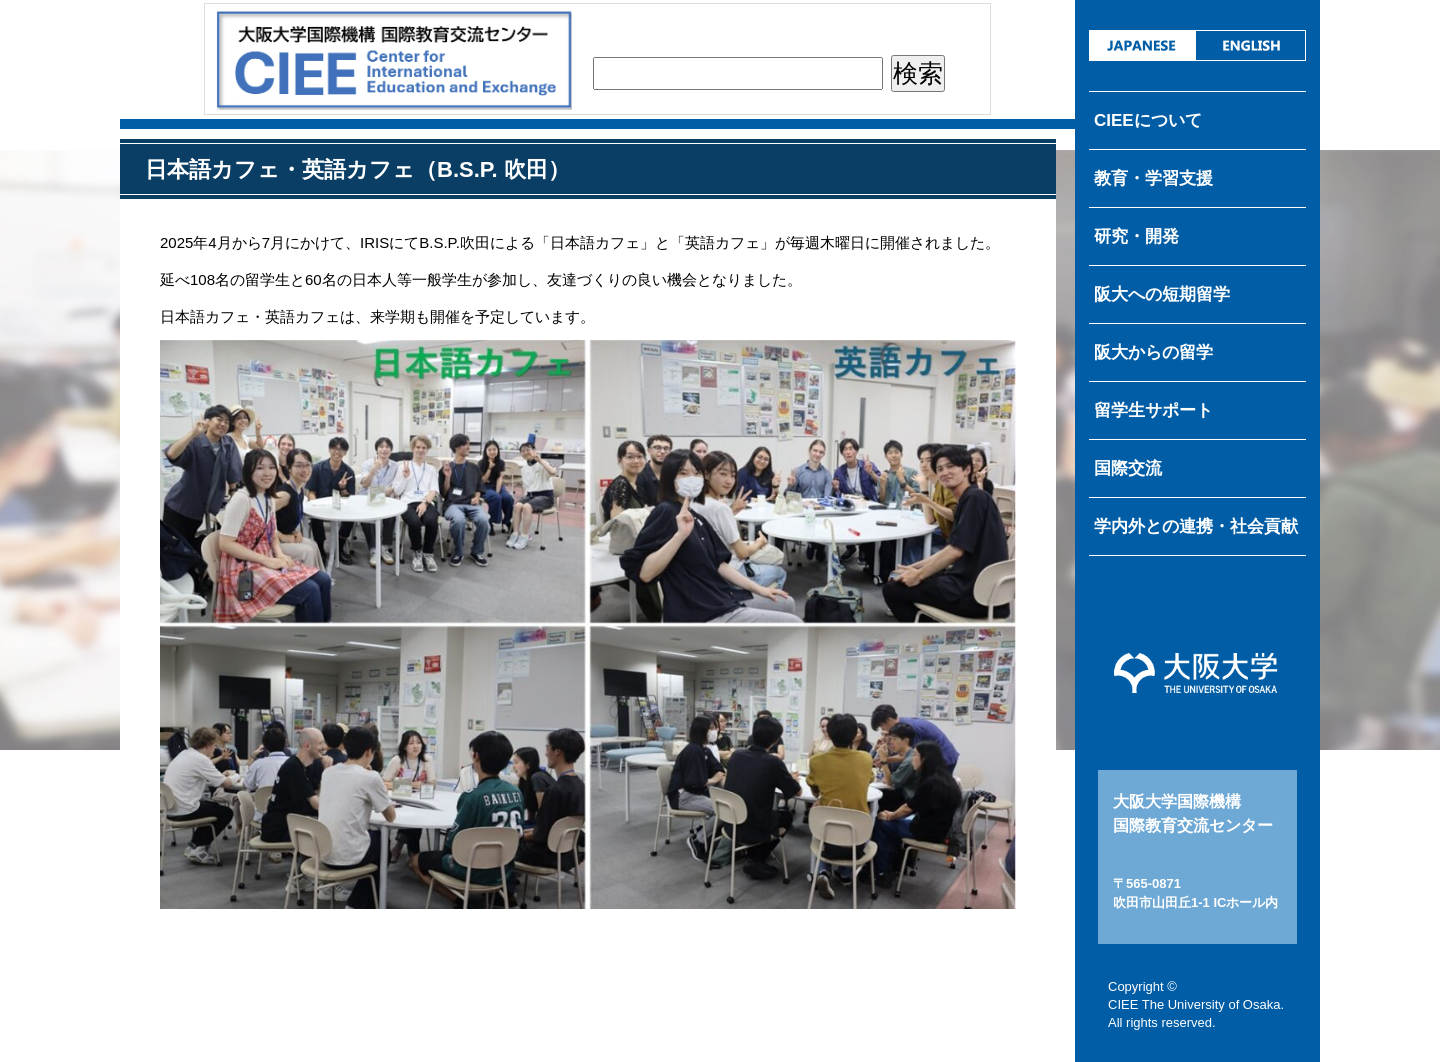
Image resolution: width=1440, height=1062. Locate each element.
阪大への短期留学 (1162, 294)
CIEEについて (1148, 120)
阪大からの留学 (1153, 352)
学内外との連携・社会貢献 (1196, 526)
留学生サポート (1153, 410)
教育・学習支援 (1153, 178)
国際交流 (1128, 468)
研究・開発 (1136, 236)
